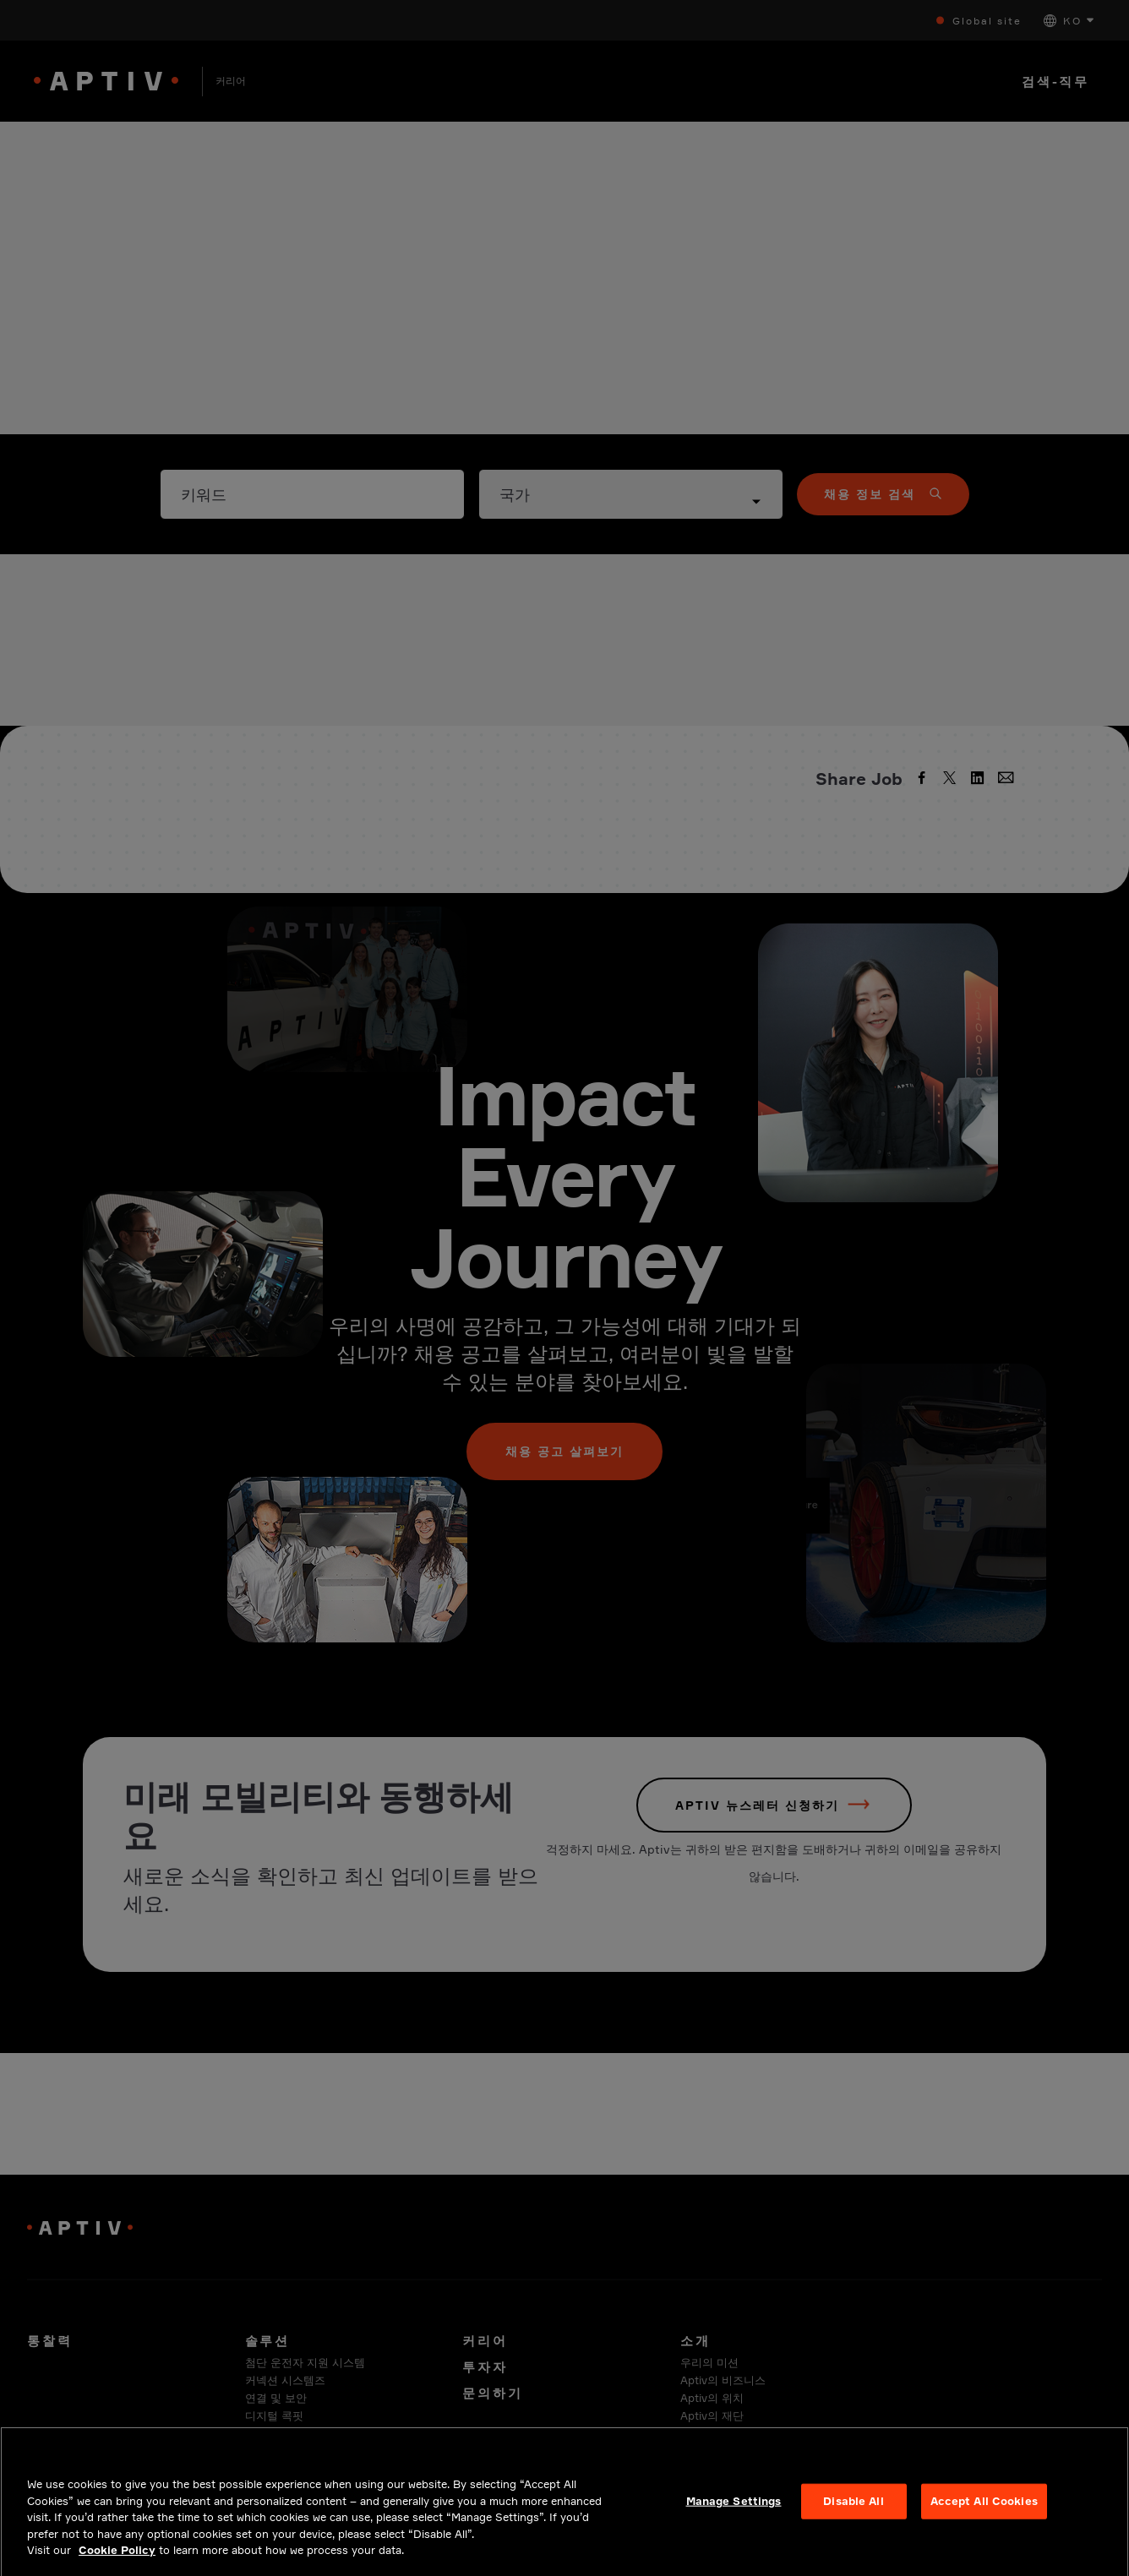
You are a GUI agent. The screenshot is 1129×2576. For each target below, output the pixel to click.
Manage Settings (734, 2532)
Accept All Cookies (984, 2532)
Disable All (853, 2532)
